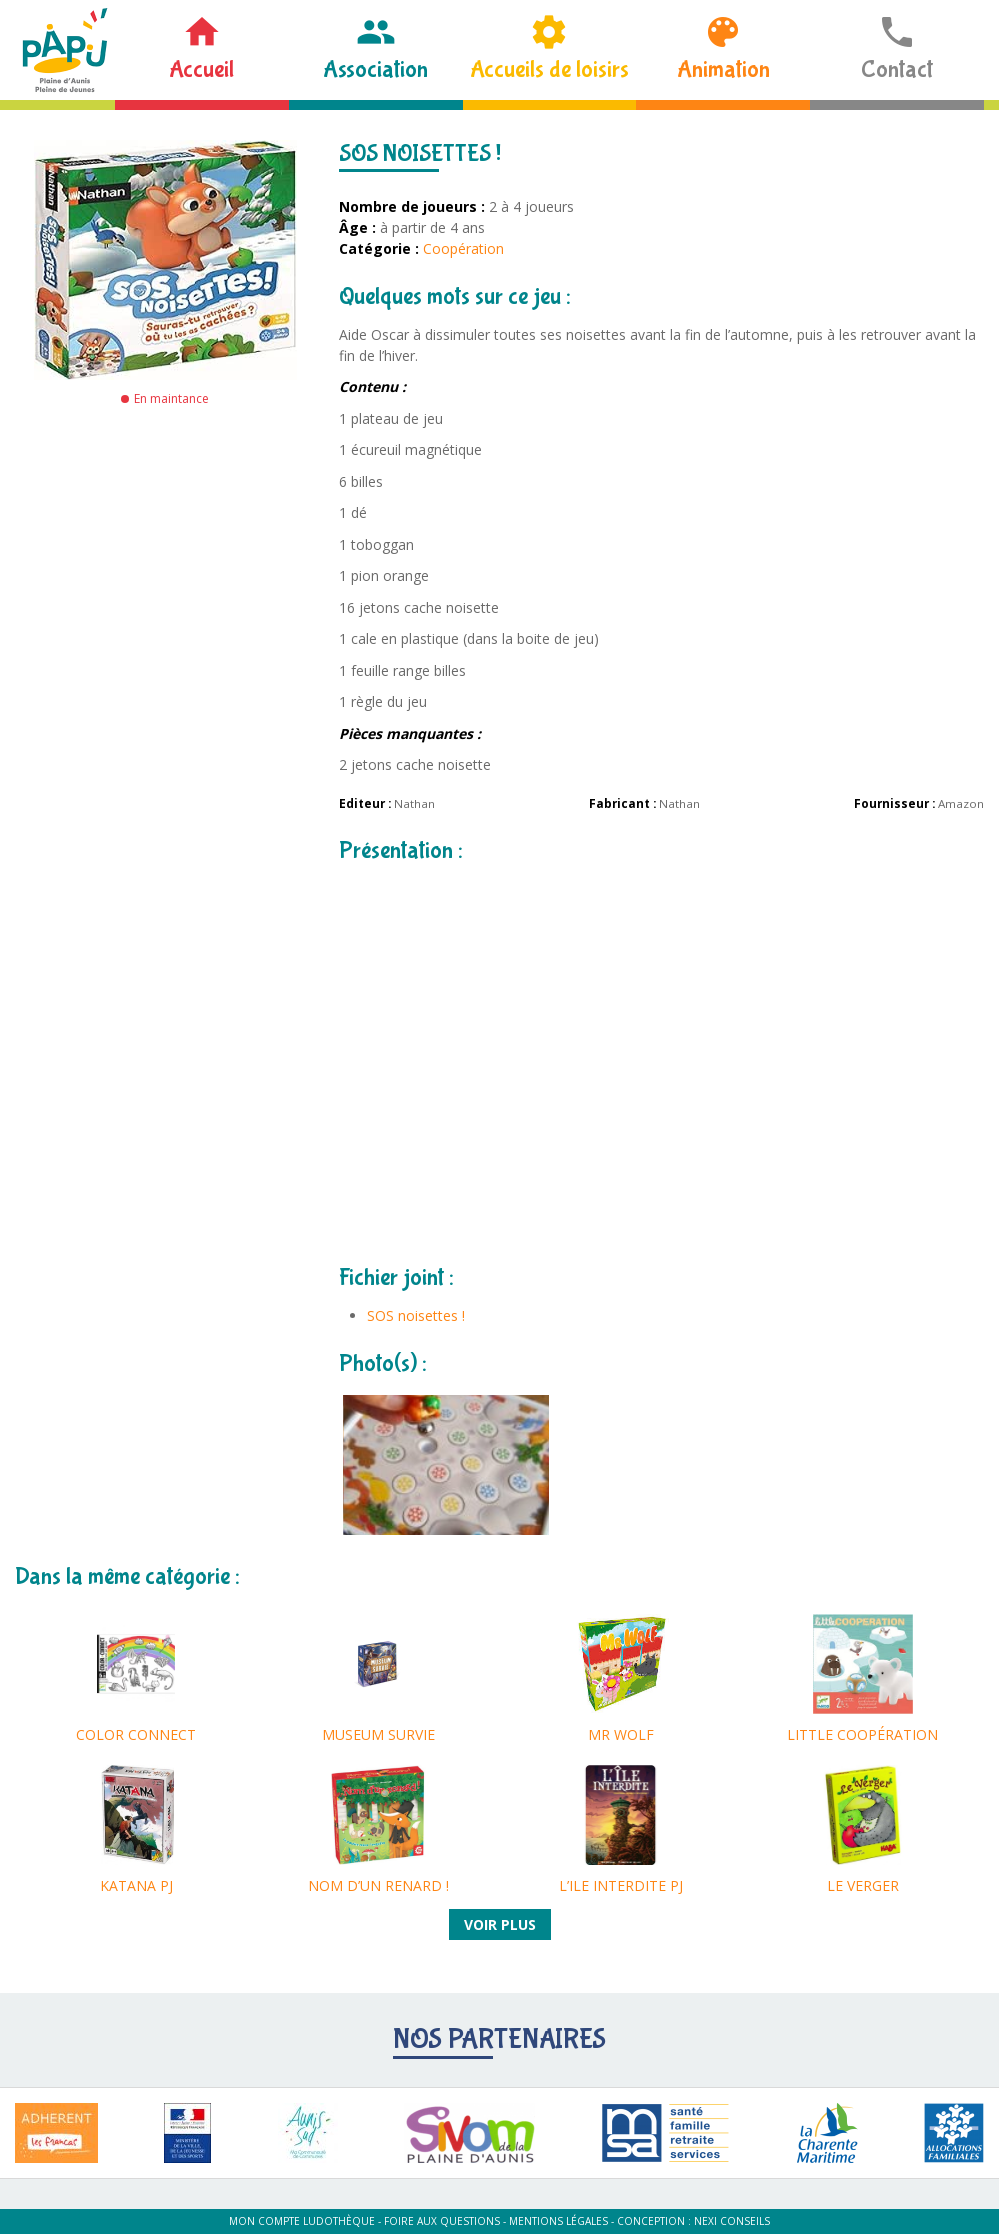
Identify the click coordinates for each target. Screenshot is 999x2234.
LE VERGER (863, 1885)
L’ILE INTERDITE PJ (621, 1885)
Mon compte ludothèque (302, 2221)
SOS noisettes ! (416, 1315)
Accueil (201, 69)
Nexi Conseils (732, 2221)
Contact (897, 69)
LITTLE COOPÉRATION (862, 1734)
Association (375, 69)
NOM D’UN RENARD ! (378, 1885)
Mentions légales (558, 2221)
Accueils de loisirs (549, 69)
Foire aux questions (442, 2221)
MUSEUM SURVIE (378, 1734)
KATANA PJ (136, 1885)
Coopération (463, 248)
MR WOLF (621, 1734)
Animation (723, 69)
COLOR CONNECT (136, 1734)
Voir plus (500, 1924)
